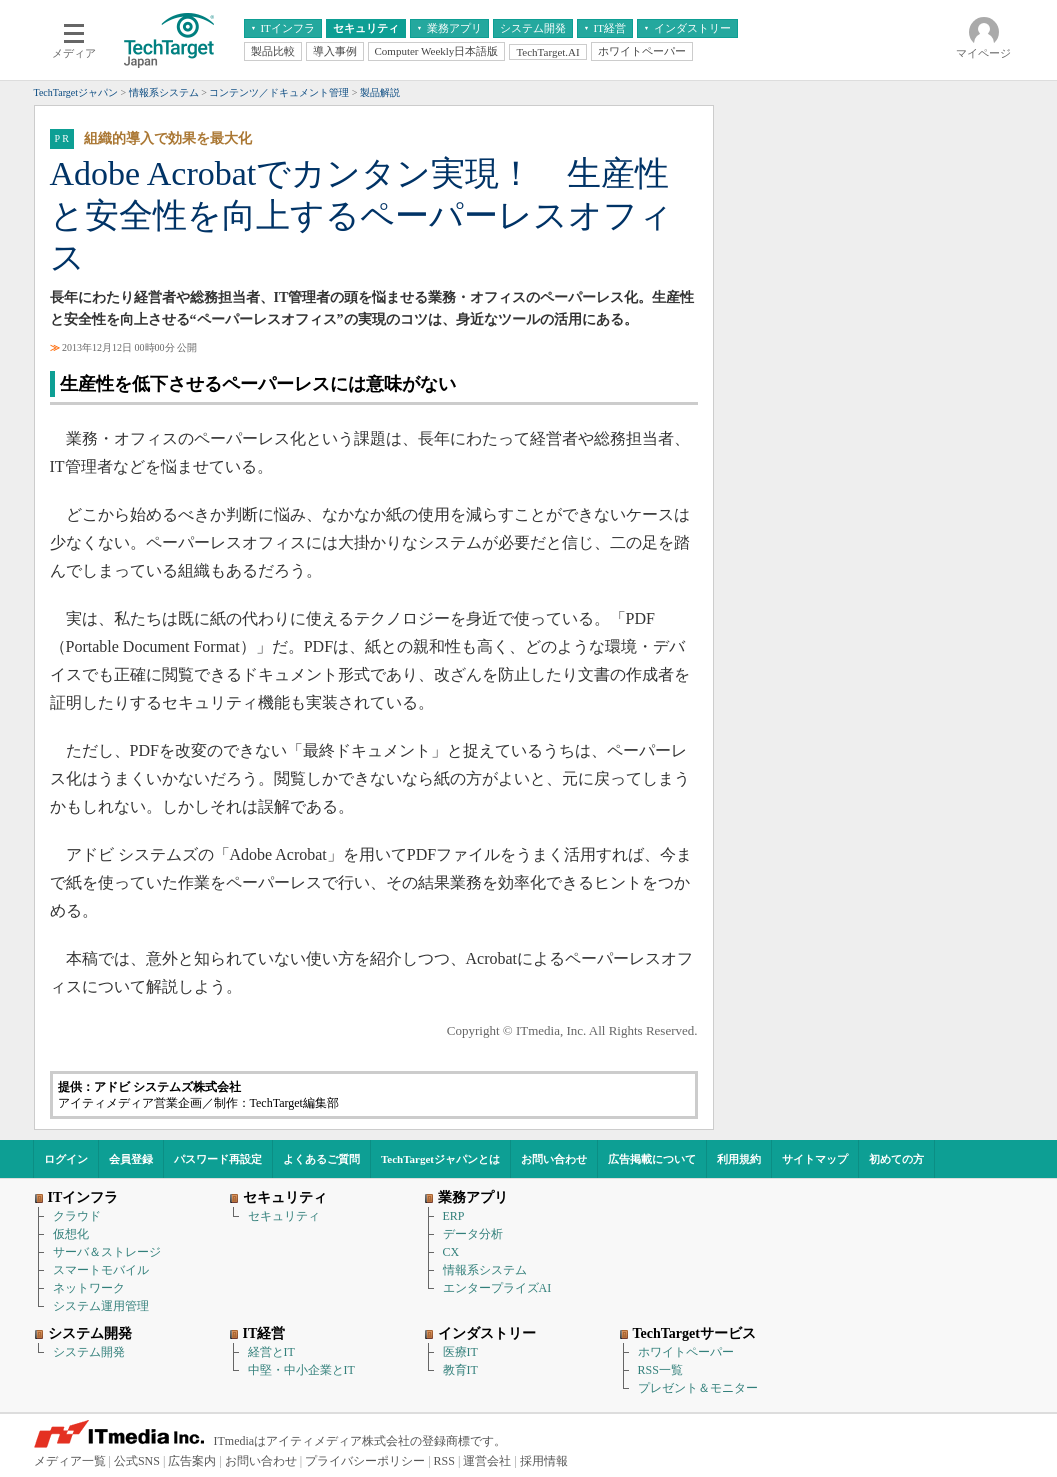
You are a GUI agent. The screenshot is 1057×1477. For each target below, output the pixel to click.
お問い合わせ (554, 1159)
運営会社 (487, 1461)
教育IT (460, 1370)
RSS (444, 1461)
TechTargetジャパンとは (440, 1159)
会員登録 (131, 1159)
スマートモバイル (101, 1270)
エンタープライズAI (497, 1288)
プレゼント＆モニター (698, 1388)
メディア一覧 (70, 1461)
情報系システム (485, 1270)
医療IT (460, 1352)
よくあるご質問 (321, 1159)
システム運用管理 (101, 1306)
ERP (454, 1216)
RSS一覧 (660, 1370)
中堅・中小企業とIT (301, 1370)
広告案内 (192, 1461)
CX (451, 1252)
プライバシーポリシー (365, 1461)
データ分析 (473, 1234)
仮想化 (71, 1234)
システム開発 (89, 1352)
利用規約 (739, 1159)
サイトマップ (815, 1159)
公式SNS (137, 1461)
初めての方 (896, 1159)
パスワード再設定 (218, 1159)
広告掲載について (652, 1159)
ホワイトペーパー (686, 1352)
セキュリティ (284, 1216)
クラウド (77, 1216)
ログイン (66, 1159)
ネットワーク (89, 1288)
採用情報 (544, 1461)
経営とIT (271, 1352)
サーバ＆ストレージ (107, 1252)
